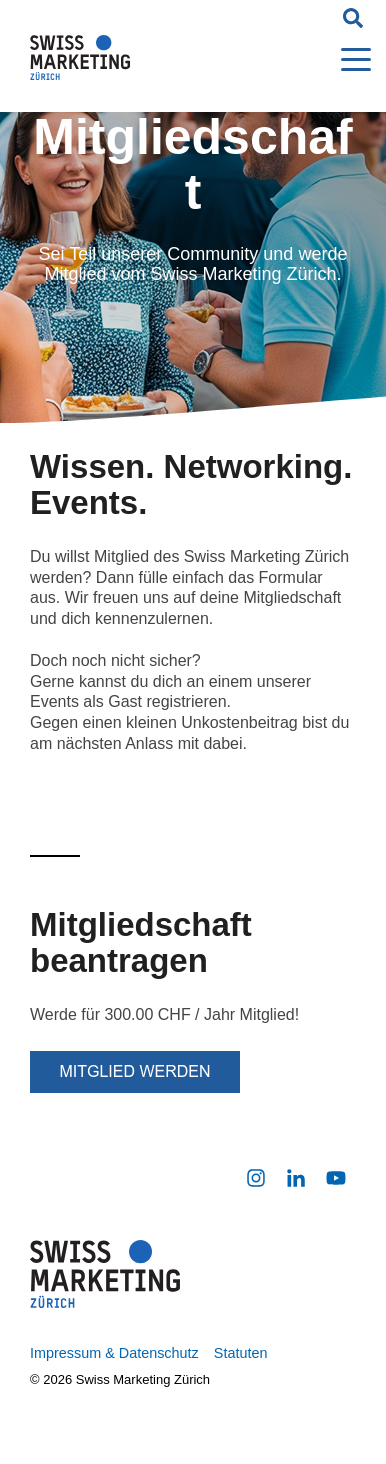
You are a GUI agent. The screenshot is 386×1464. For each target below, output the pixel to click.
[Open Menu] (350, 61)
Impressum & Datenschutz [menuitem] (114, 1353)
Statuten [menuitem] (241, 1353)
